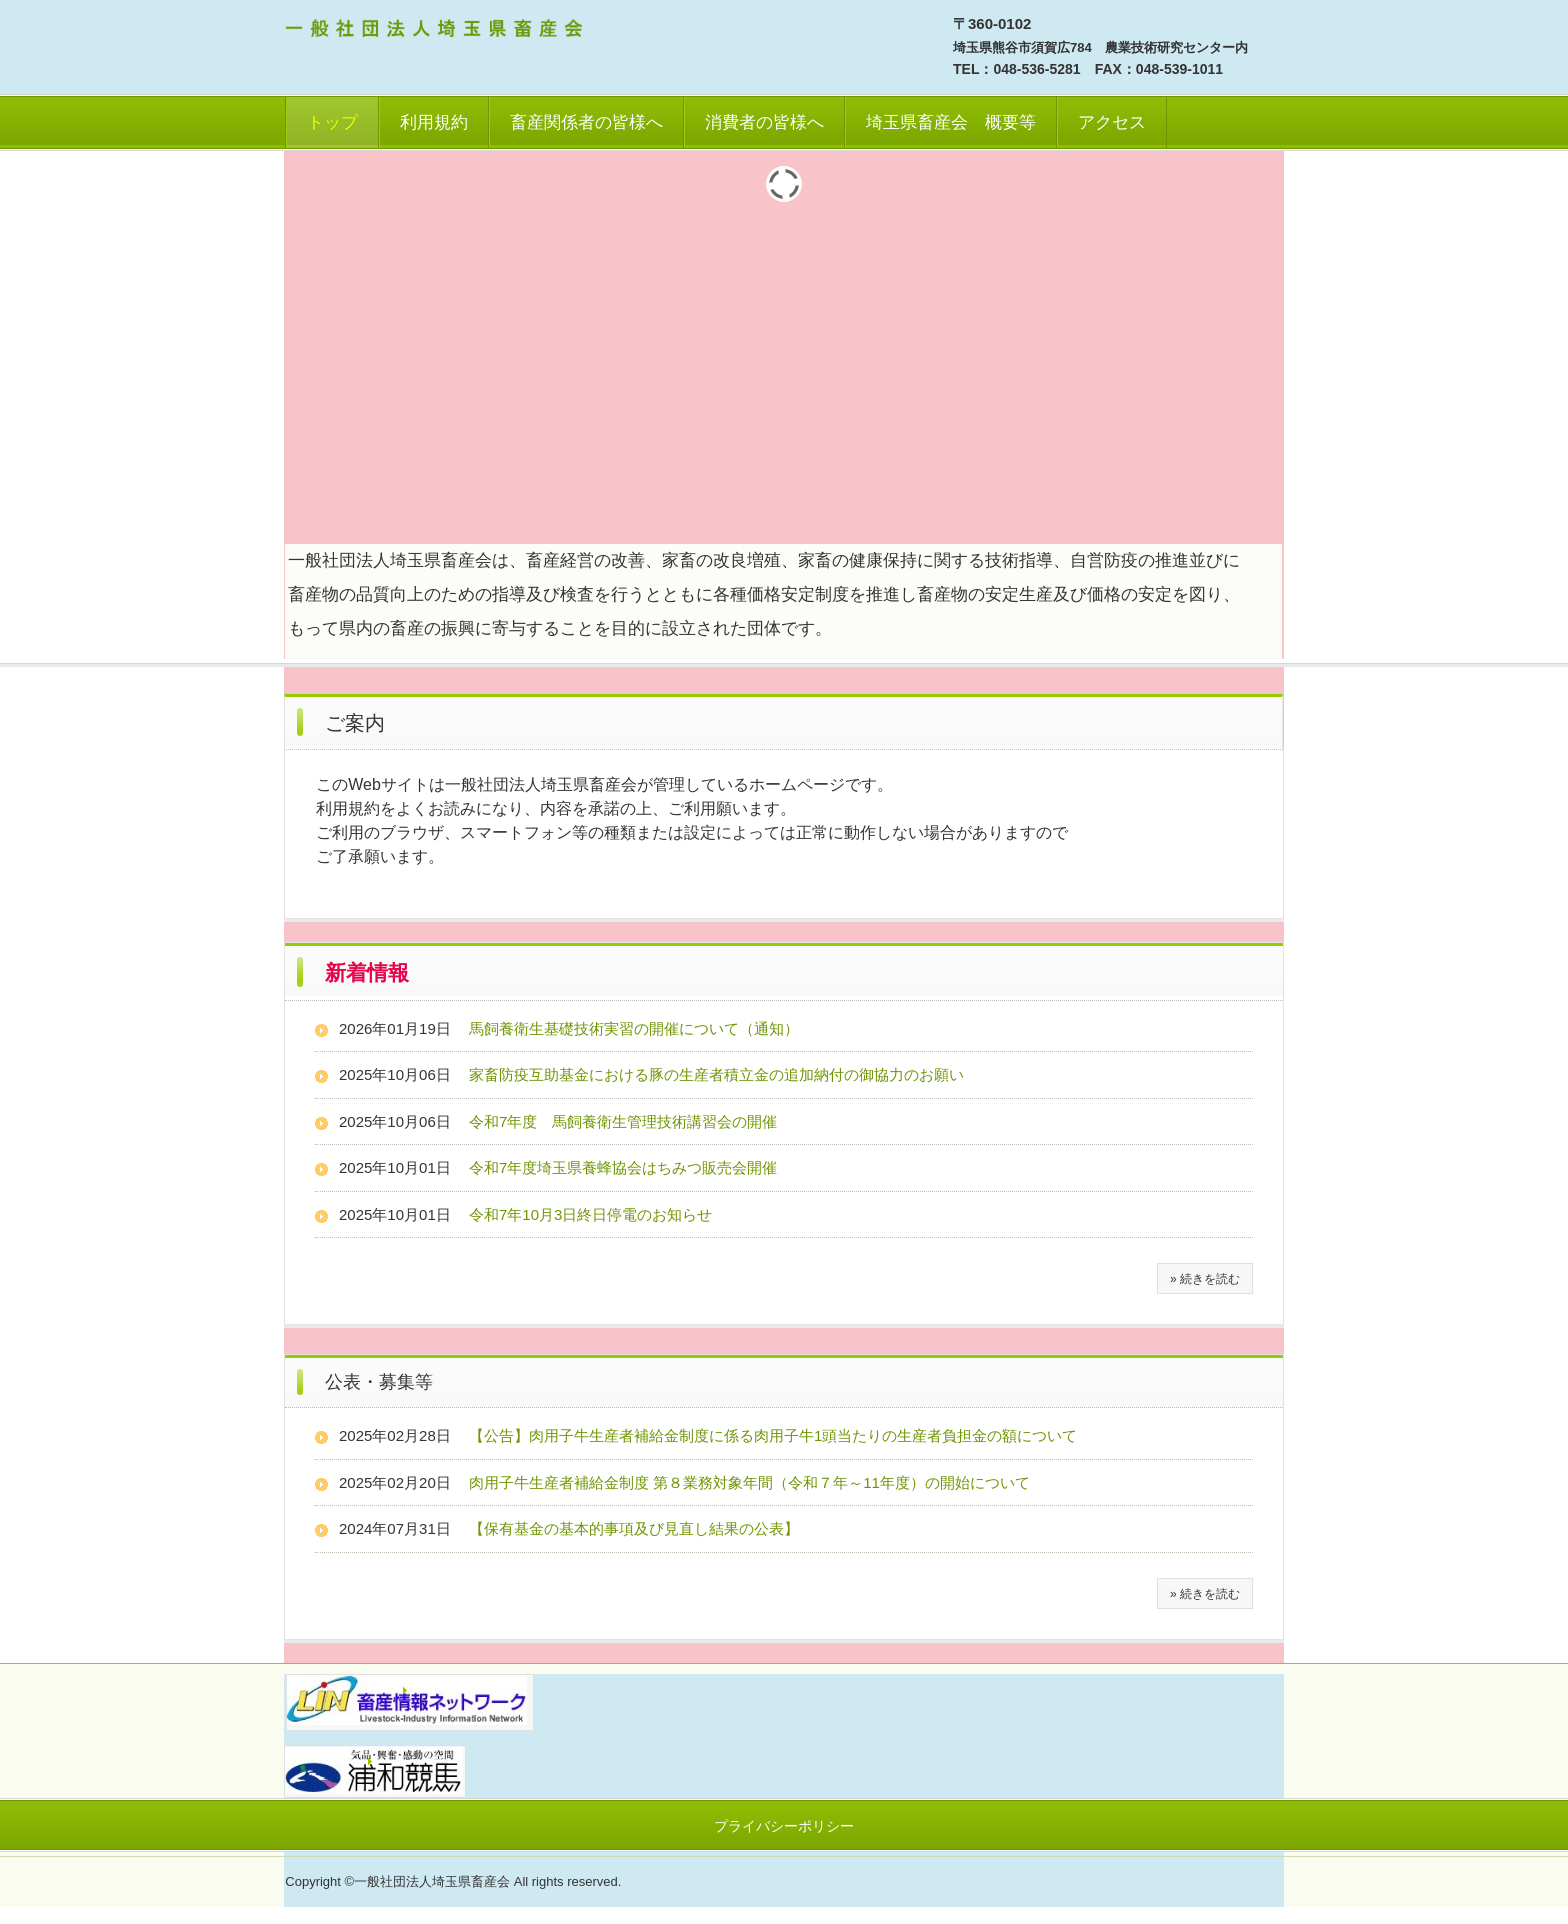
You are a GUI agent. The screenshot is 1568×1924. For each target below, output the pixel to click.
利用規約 (434, 122)
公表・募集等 (379, 1382)
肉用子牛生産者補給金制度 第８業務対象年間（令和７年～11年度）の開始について (749, 1482)
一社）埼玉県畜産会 (437, 31)
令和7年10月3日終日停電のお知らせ (590, 1214)
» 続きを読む (1205, 1279)
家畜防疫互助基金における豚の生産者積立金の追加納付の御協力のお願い (716, 1074)
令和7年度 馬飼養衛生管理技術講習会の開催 (623, 1121)
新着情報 (367, 972)
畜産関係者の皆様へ (586, 122)
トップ (332, 122)
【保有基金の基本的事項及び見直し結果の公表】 (634, 1528)
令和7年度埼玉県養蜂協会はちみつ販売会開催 (623, 1167)
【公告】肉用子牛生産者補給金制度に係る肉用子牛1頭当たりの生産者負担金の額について (773, 1435)
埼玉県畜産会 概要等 (951, 122)
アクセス (1112, 122)
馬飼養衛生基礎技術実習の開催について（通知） (634, 1028)
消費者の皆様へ (764, 122)
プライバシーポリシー (784, 1826)
